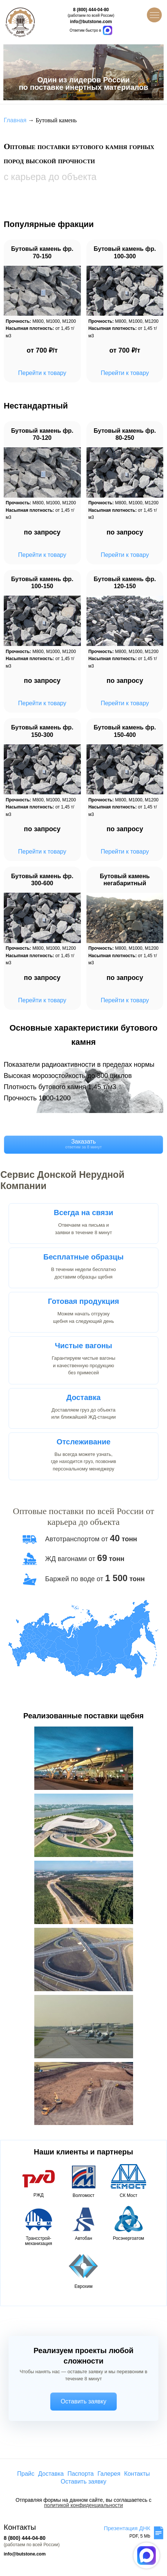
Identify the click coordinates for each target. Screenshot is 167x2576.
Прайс (25, 2474)
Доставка (51, 2474)
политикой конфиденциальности (83, 2505)
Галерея (109, 2474)
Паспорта (80, 2474)
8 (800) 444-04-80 (91, 9)
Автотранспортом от (91, 1539)
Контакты (137, 2474)
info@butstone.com (91, 21)
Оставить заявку (84, 2401)
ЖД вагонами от (85, 1559)
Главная (15, 120)
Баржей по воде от (95, 1579)
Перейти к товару (42, 373)
